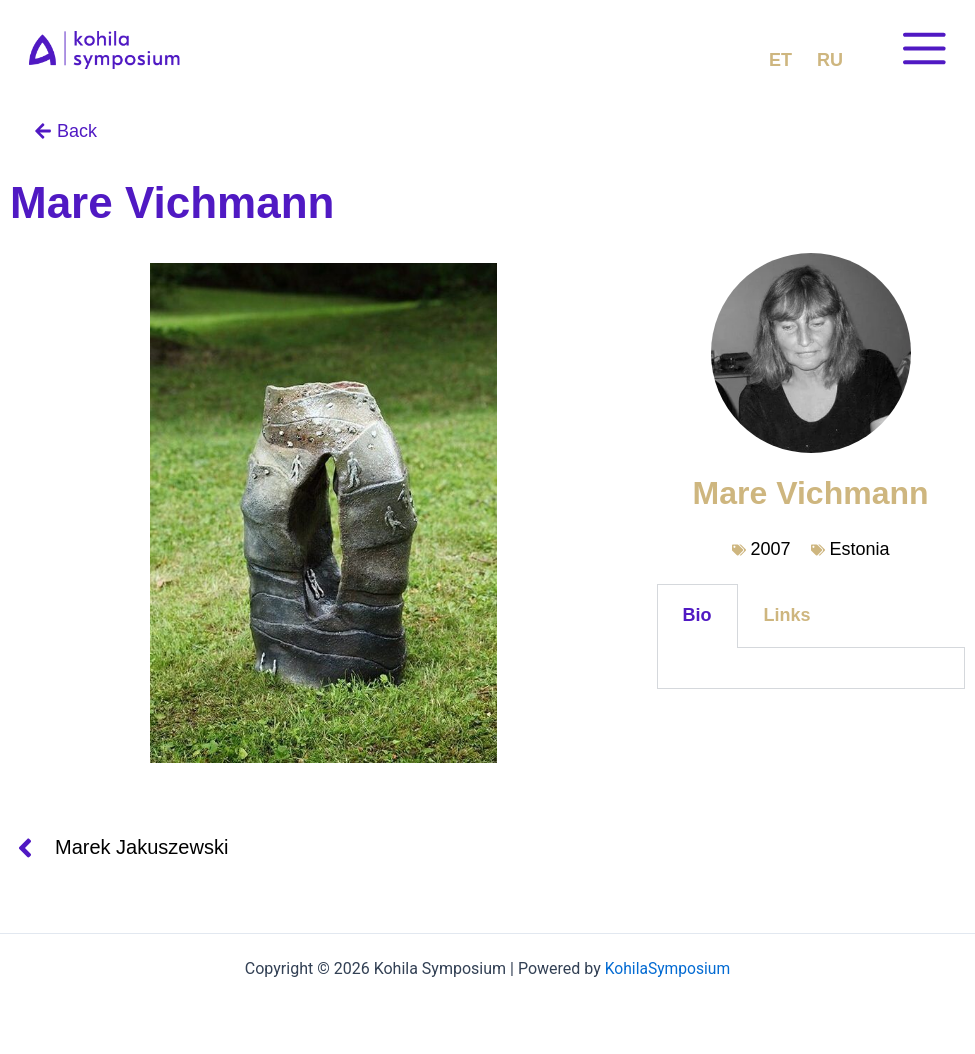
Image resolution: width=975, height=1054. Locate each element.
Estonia (860, 549)
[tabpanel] (811, 668)
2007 (771, 549)
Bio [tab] (697, 615)
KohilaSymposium (667, 968)
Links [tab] (787, 615)
